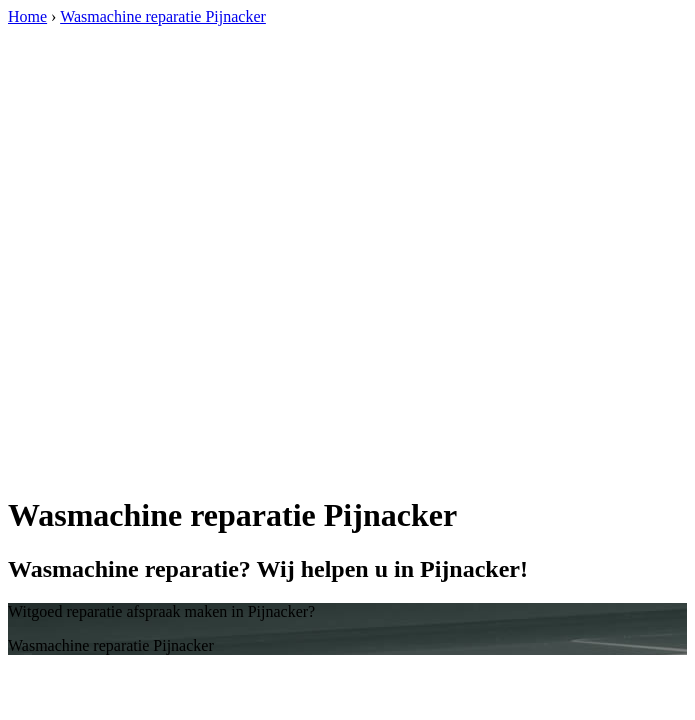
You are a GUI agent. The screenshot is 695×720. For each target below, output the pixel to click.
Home (27, 16)
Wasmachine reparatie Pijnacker (163, 16)
